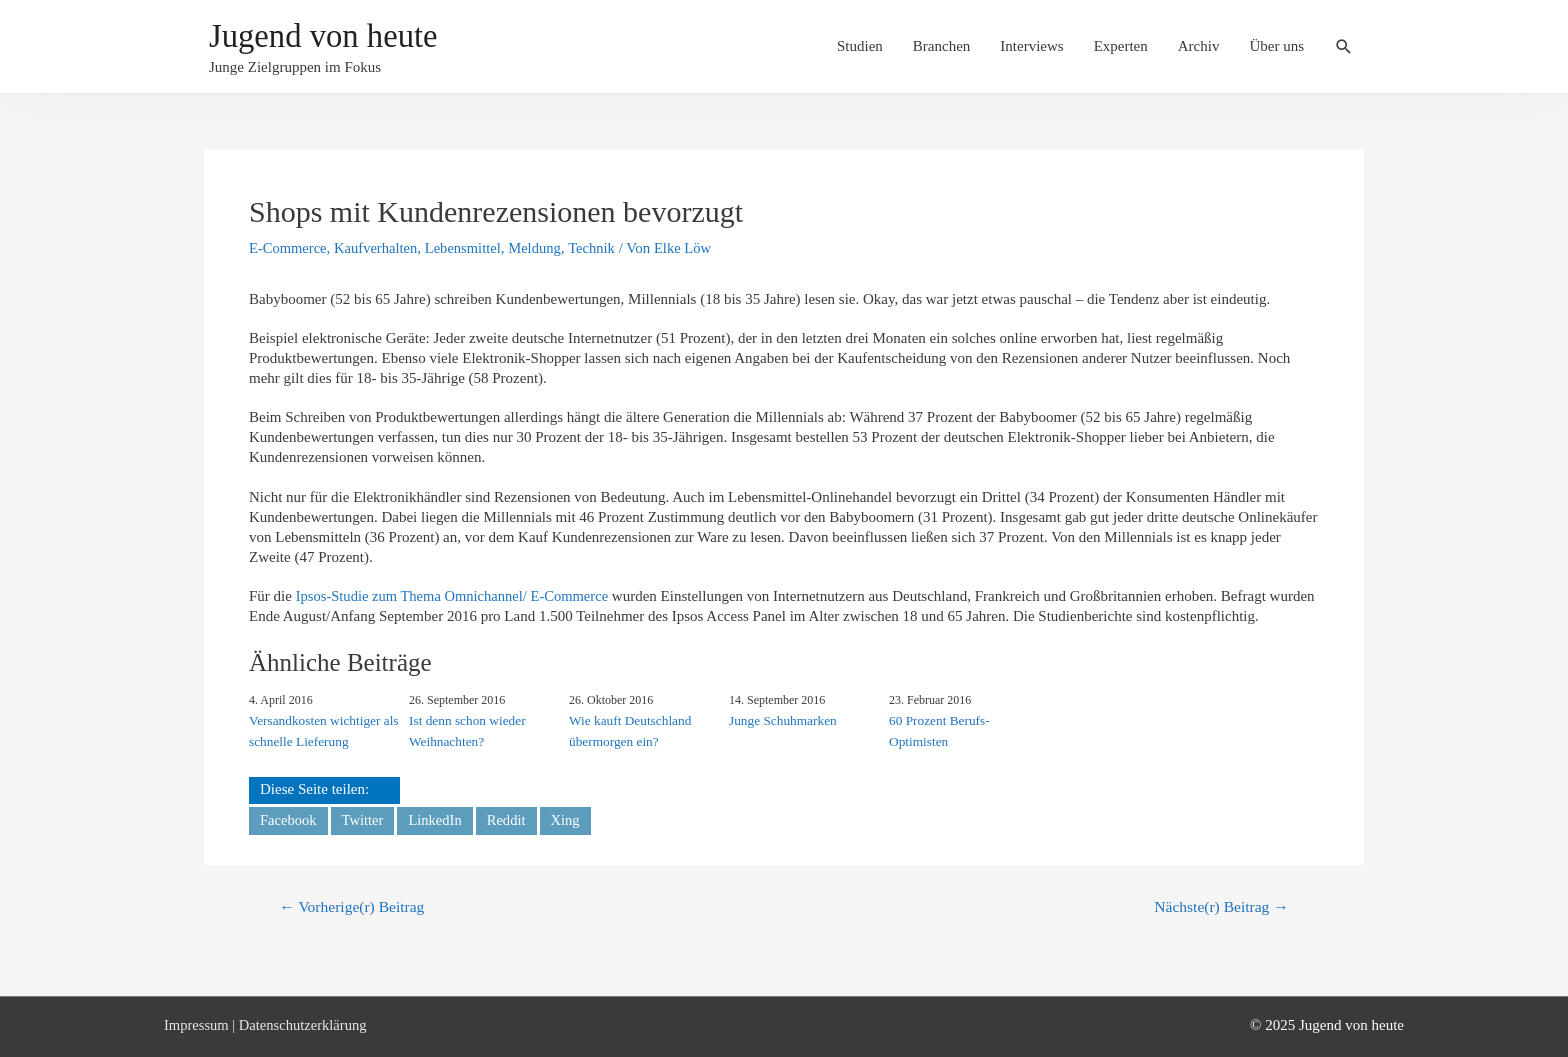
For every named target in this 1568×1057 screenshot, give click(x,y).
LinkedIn (438, 819)
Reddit (511, 819)
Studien (860, 47)
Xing (571, 819)
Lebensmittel (469, 248)
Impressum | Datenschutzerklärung (268, 1025)
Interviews (1031, 47)
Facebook (289, 819)
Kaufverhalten (379, 248)
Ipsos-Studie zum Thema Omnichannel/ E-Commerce (457, 596)
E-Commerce (289, 248)
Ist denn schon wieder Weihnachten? (466, 730)
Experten (1121, 47)
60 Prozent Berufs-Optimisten (938, 730)
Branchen (941, 47)
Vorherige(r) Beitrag (354, 907)
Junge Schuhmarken (781, 719)
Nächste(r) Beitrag (1219, 907)
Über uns (1276, 47)
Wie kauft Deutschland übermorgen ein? (628, 730)
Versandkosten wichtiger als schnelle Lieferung (322, 730)
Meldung (543, 248)
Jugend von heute (331, 37)
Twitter (364, 819)
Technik (601, 248)
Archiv (1199, 47)
